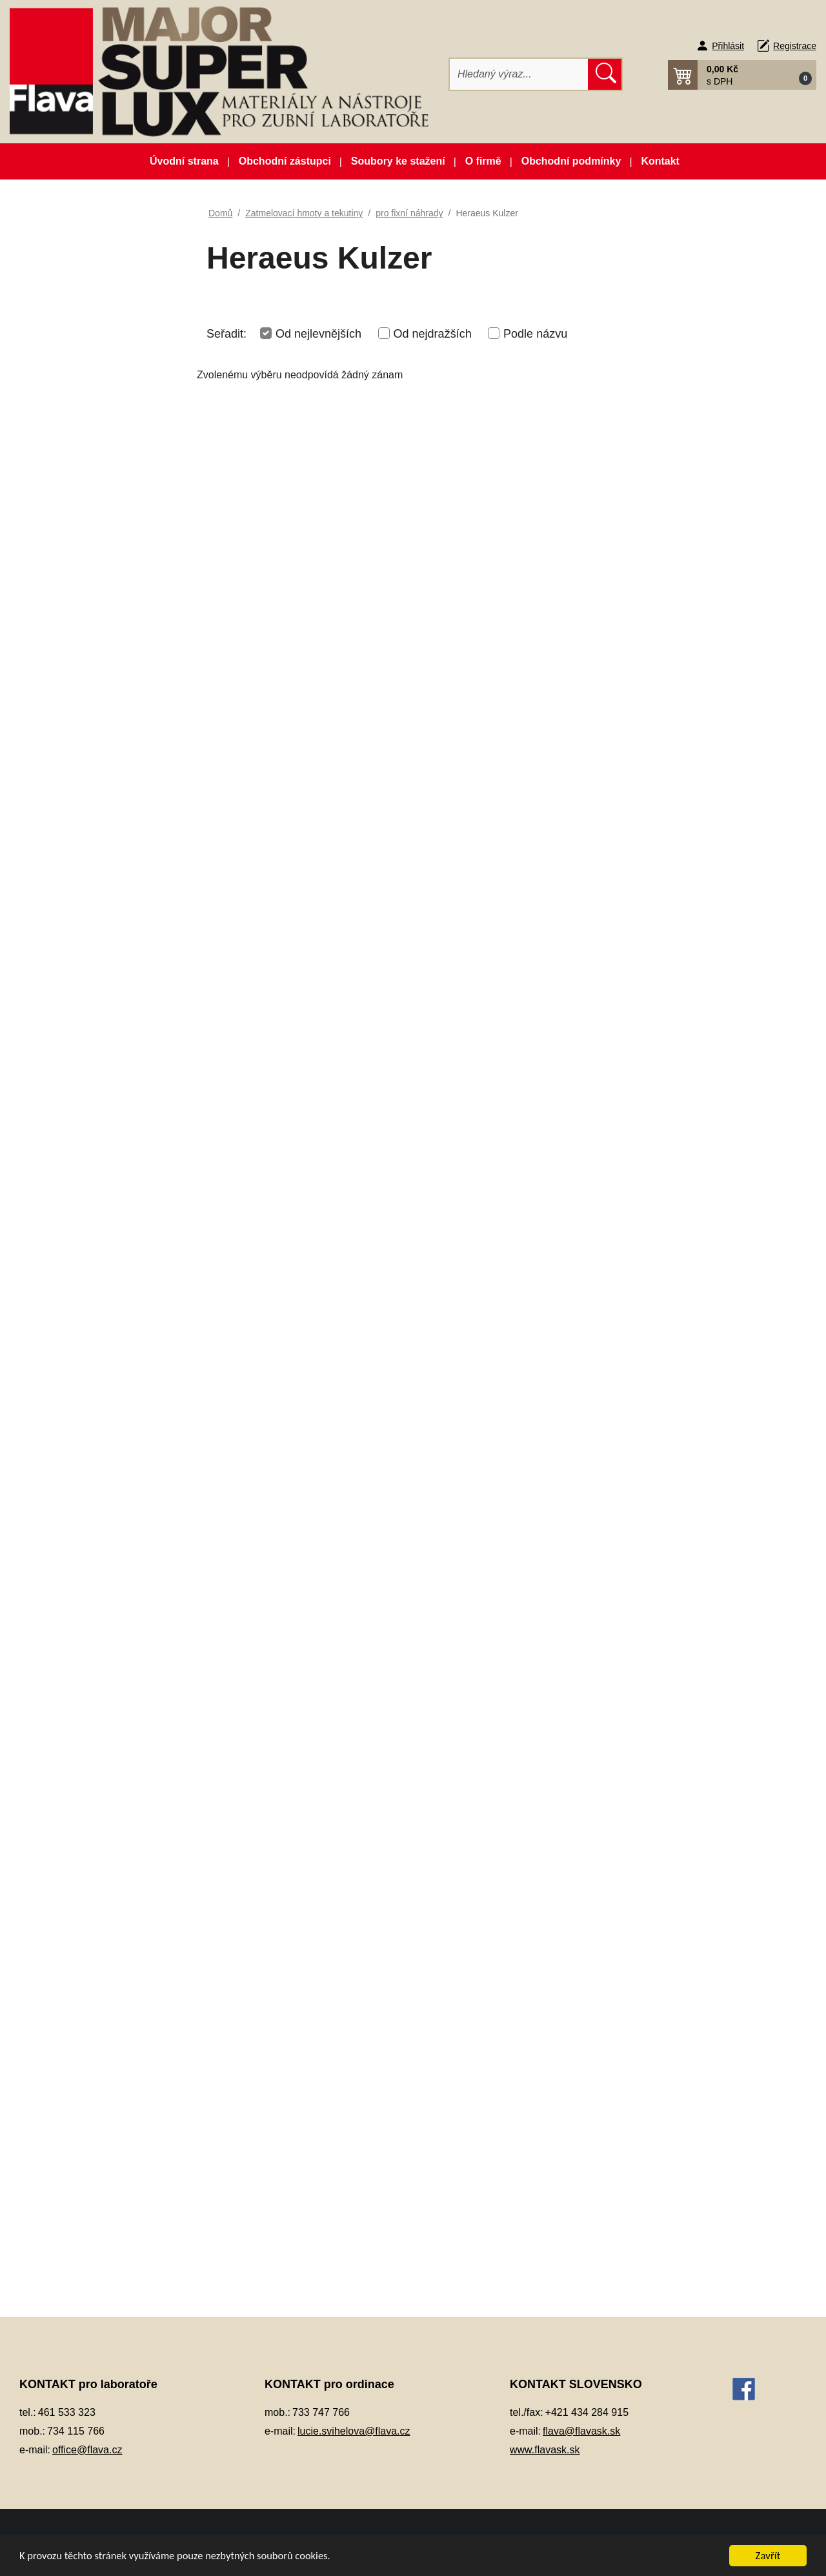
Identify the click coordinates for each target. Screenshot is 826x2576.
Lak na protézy (71, 795)
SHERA (82, 1466)
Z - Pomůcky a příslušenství (112, 1673)
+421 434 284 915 (587, 2412)
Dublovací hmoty (75, 525)
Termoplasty (65, 1274)
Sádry (52, 1210)
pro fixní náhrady (88, 1370)
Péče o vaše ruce (76, 1051)
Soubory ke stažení (398, 161)
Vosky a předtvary (77, 1307)
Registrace (794, 46)
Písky (51, 1115)
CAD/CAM (61, 397)
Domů (220, 213)
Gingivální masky (76, 589)
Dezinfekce (63, 493)
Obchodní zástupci (285, 161)
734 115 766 (76, 2431)
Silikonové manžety (81, 1243)
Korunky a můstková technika (102, 763)
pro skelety (75, 1562)
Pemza (54, 1083)
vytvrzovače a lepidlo (97, 1640)
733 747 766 (321, 2412)
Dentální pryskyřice (80, 429)
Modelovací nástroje (82, 859)
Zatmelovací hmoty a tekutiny (102, 1338)
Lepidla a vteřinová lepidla (95, 827)
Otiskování (62, 987)
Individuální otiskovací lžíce (98, 621)
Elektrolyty (61, 557)
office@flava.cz (87, 2449)
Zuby (50, 1704)
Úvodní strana (184, 161)
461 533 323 (67, 2412)
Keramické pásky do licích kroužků (95, 693)
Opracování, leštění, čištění (98, 923)
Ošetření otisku (72, 955)
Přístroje (57, 1179)
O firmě (483, 161)
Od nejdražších (433, 333)
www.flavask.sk (544, 2449)
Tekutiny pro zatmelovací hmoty (105, 1602)
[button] (742, 75)
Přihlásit (728, 46)
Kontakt (660, 161)
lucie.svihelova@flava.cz (353, 2431)
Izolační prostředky (80, 653)
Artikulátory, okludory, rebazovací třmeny (85, 358)
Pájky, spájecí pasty (81, 1019)
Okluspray (61, 891)
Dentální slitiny (71, 461)
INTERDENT (93, 1434)
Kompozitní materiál (82, 731)
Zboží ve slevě (93, 288)
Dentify (80, 1402)
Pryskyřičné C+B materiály (96, 1146)
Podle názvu (535, 333)
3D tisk (54, 319)
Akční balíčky (93, 224)
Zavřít (768, 2555)
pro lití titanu (78, 1498)
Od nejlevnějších (318, 333)
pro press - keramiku (96, 1530)
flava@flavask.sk (581, 2431)
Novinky (93, 256)
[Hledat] (519, 74)
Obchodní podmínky (571, 161)
